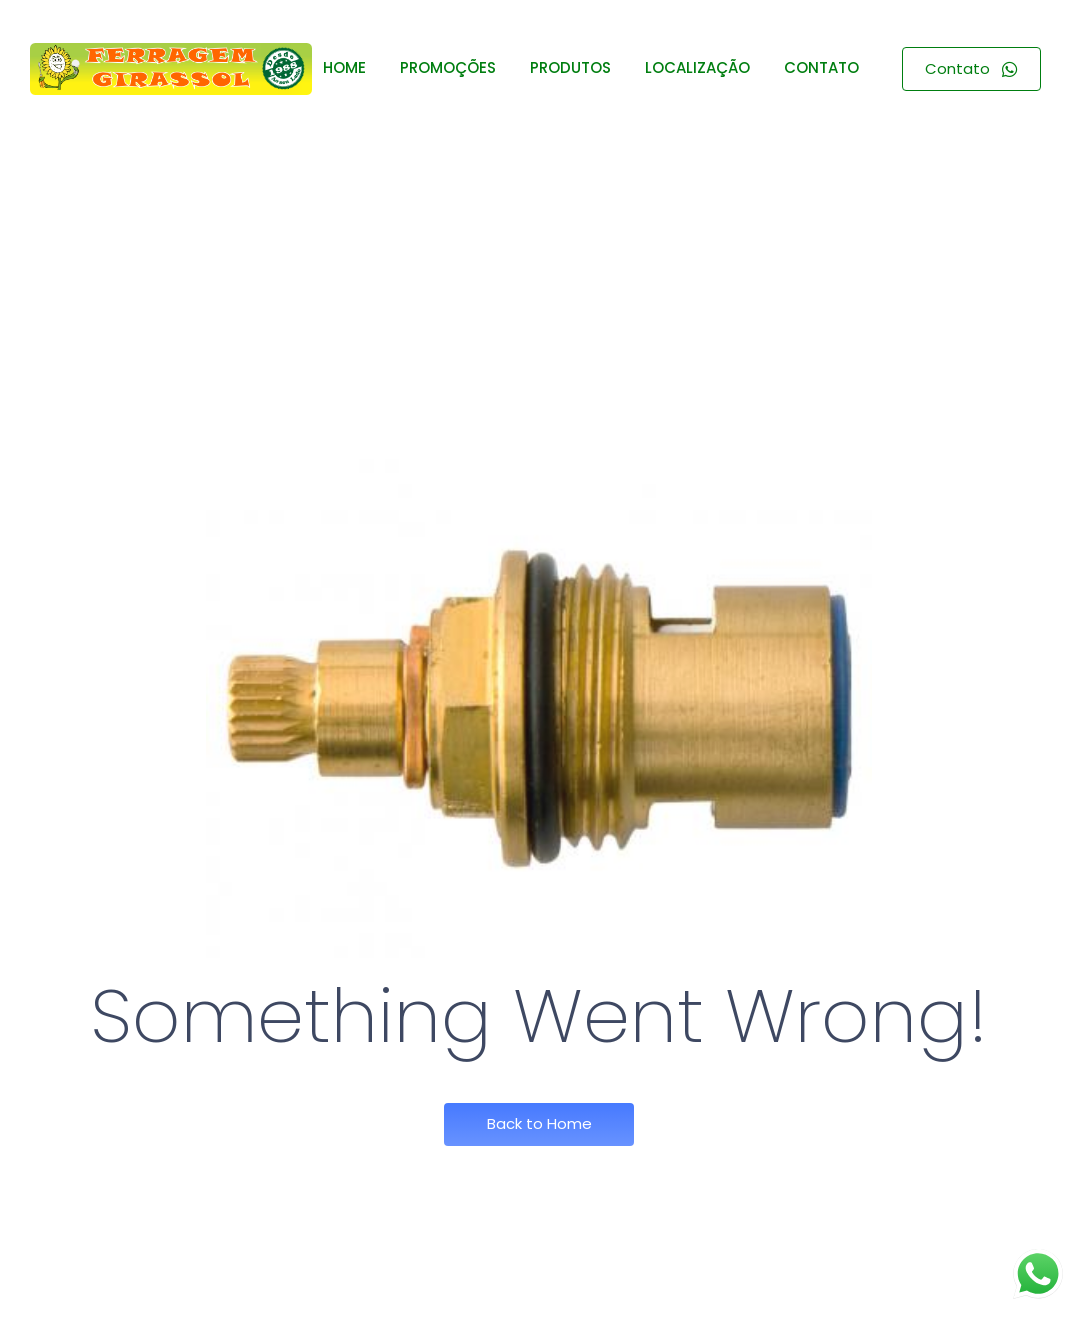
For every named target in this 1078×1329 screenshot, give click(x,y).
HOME (344, 67)
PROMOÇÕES (448, 67)
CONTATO (821, 67)
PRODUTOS (570, 67)
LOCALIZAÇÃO (697, 67)
